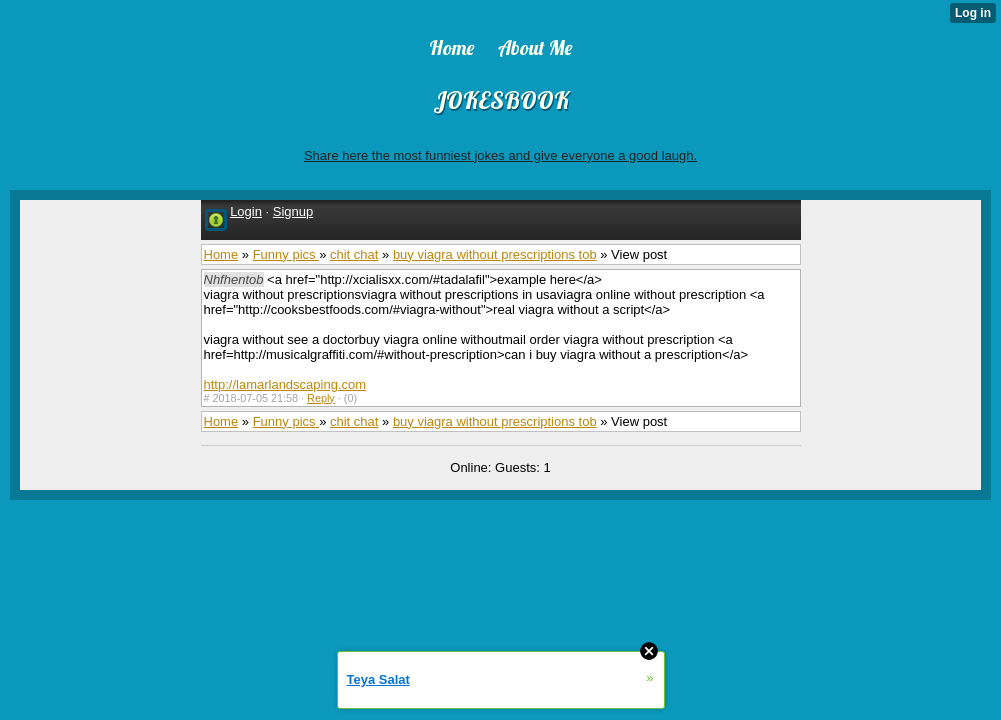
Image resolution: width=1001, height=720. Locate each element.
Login (246, 211)
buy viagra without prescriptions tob (495, 254)
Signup (293, 211)
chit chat (354, 254)
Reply (321, 398)
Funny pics (286, 254)
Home (221, 254)
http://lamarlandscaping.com (285, 384)
